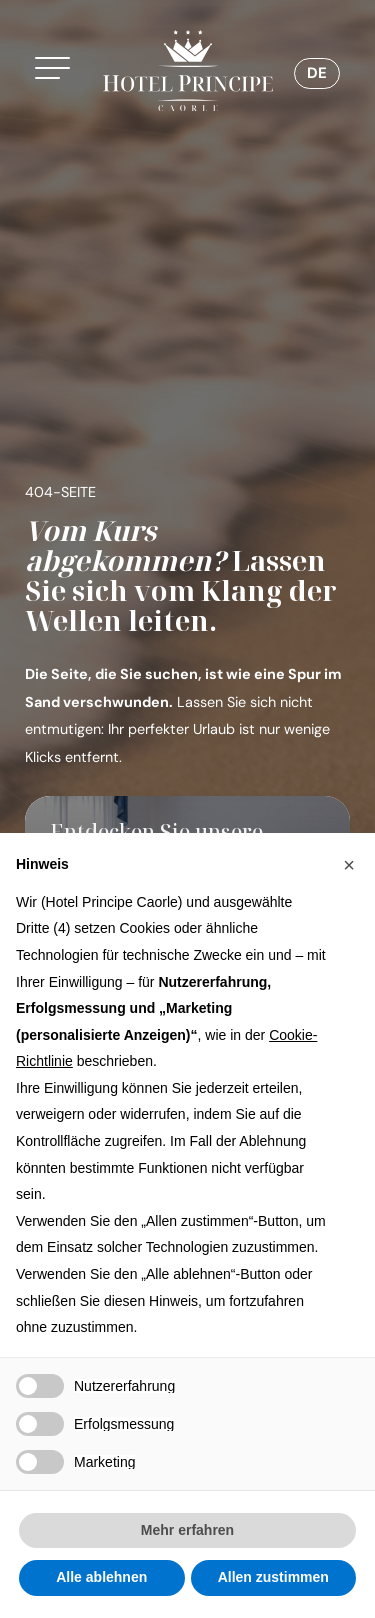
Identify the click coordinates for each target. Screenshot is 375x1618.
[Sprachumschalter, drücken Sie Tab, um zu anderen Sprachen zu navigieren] (317, 73)
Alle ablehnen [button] (101, 1577)
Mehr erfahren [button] (187, 1530)
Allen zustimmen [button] (273, 1577)
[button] (59, 71)
